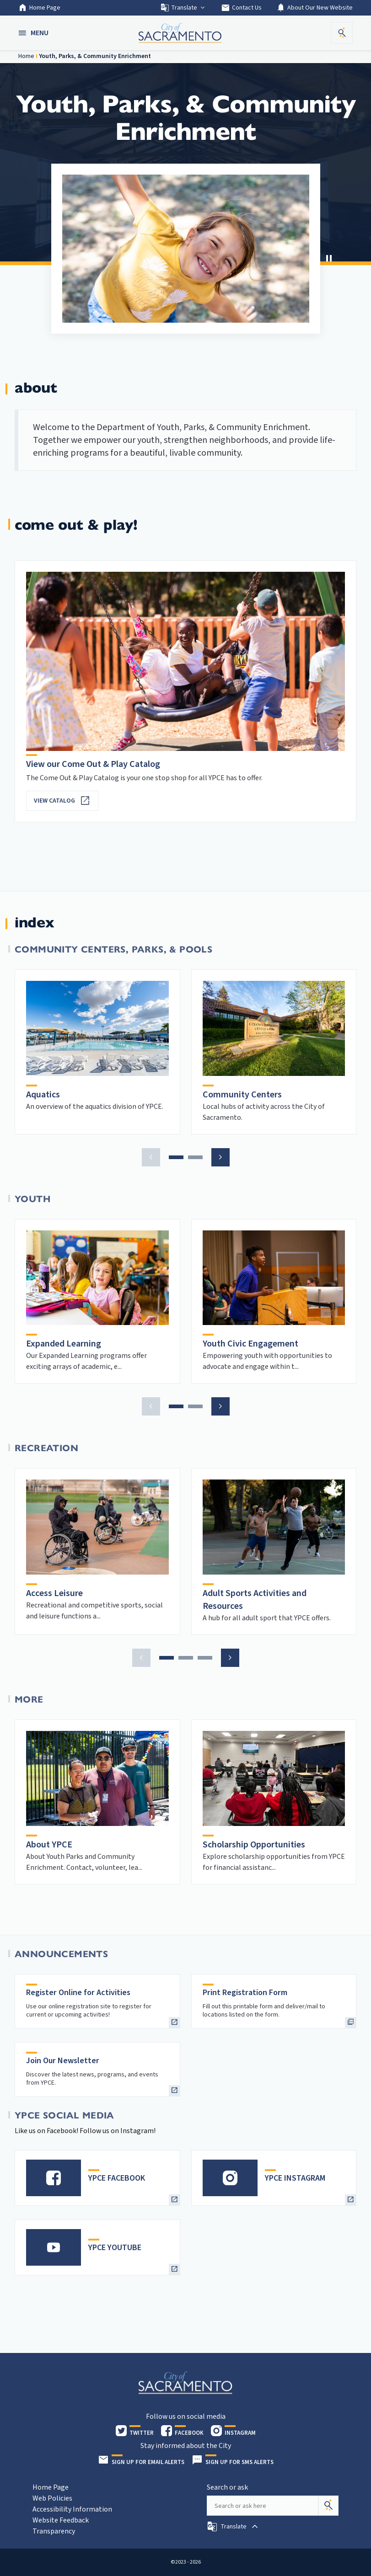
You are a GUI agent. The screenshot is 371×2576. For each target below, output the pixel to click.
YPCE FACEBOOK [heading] (116, 2178)
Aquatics (43, 1094)
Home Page (39, 7)
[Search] (328, 2506)
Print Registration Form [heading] (245, 1992)
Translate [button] (183, 7)
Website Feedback (60, 2520)
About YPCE (49, 1844)
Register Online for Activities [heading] (78, 1992)
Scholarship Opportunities (254, 1844)
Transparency (53, 2531)
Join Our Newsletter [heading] (62, 2060)
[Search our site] (262, 2506)
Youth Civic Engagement (250, 1343)
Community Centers (242, 1094)
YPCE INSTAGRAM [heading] (295, 2178)
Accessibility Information (72, 2509)
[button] (34, 33)
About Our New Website (314, 7)
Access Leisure (54, 1593)
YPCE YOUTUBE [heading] (114, 2247)
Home (26, 56)
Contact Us (241, 7)
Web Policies (52, 2498)
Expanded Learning (63, 1343)
